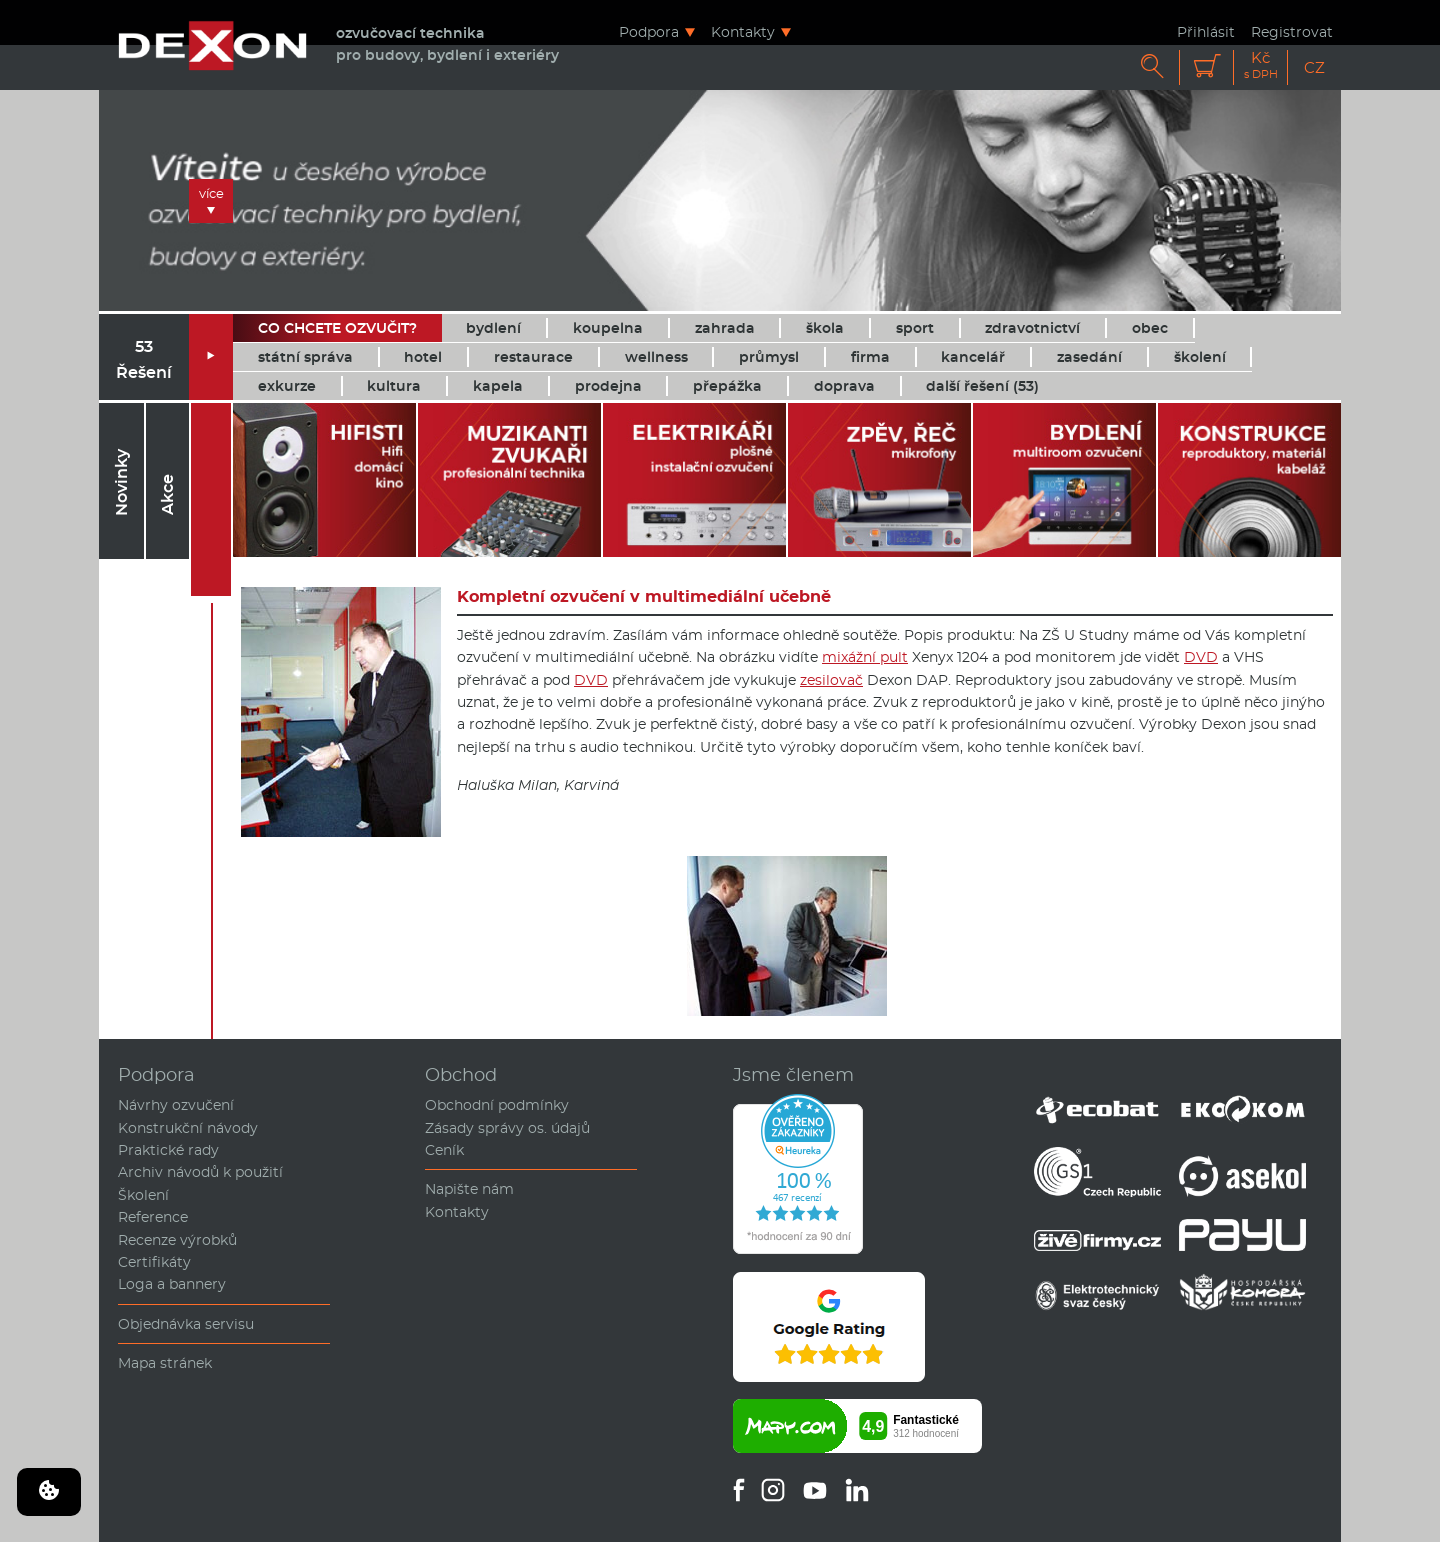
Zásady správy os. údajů (507, 1128)
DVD (1201, 657)
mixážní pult (865, 657)
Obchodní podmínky (497, 1105)
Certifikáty (154, 1262)
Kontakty (743, 31)
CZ (1314, 67)
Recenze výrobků (177, 1240)
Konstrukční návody (188, 1128)
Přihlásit (1206, 31)
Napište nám (469, 1189)
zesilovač (831, 680)
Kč (1261, 65)
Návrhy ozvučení (176, 1105)
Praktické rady (168, 1150)
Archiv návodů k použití (200, 1172)
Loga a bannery (172, 1284)
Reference (153, 1217)
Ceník (444, 1150)
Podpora (649, 31)
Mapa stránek (165, 1363)
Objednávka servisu (186, 1324)
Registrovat (1292, 31)
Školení (143, 1195)
